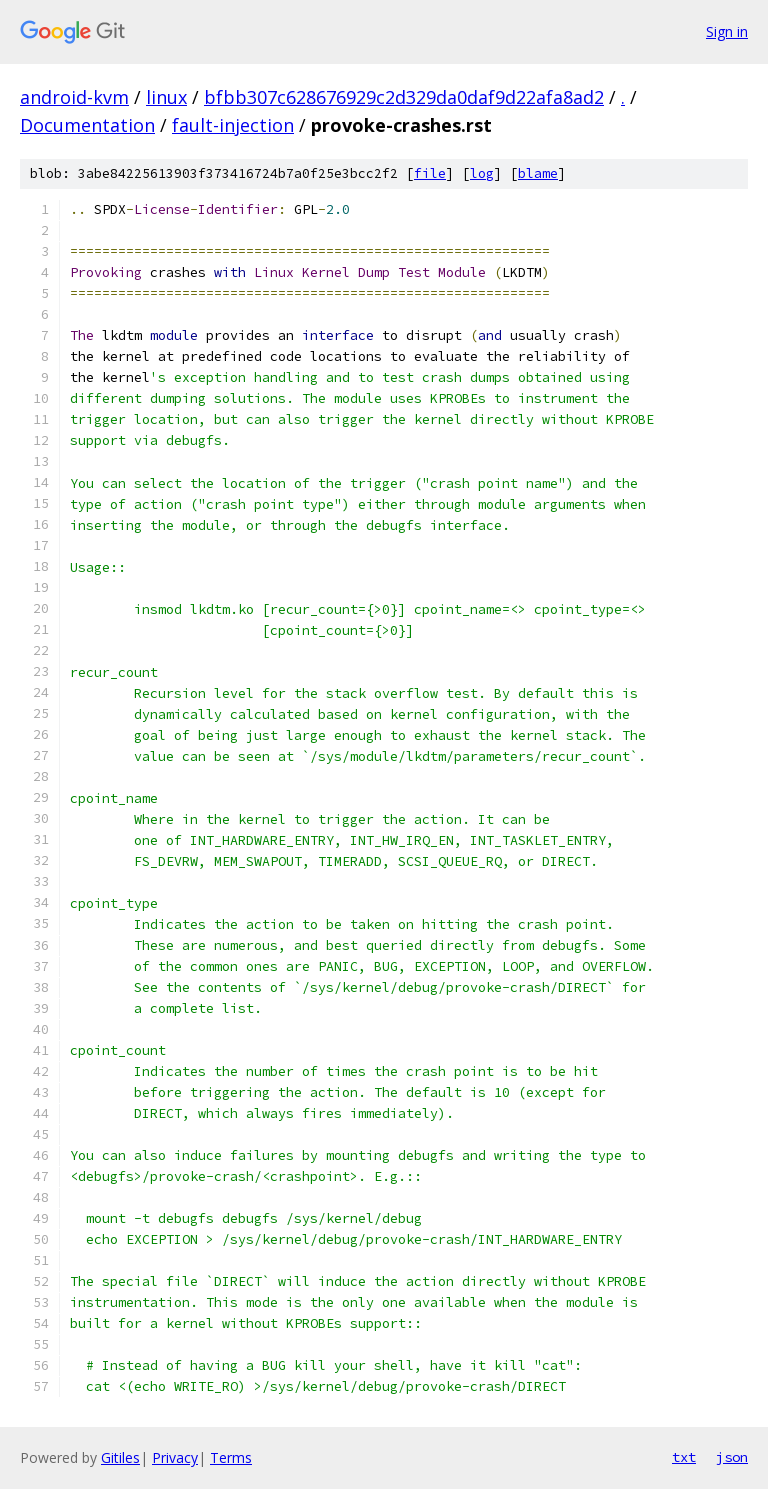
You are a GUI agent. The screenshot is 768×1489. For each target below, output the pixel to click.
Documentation (87, 125)
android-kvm (74, 97)
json (732, 1457)
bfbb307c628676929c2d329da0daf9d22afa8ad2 (404, 97)
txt (684, 1457)
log (482, 173)
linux (166, 97)
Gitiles (120, 1457)
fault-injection (233, 125)
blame (538, 173)
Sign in (727, 31)
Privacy (175, 1457)
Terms (231, 1457)
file (430, 173)
